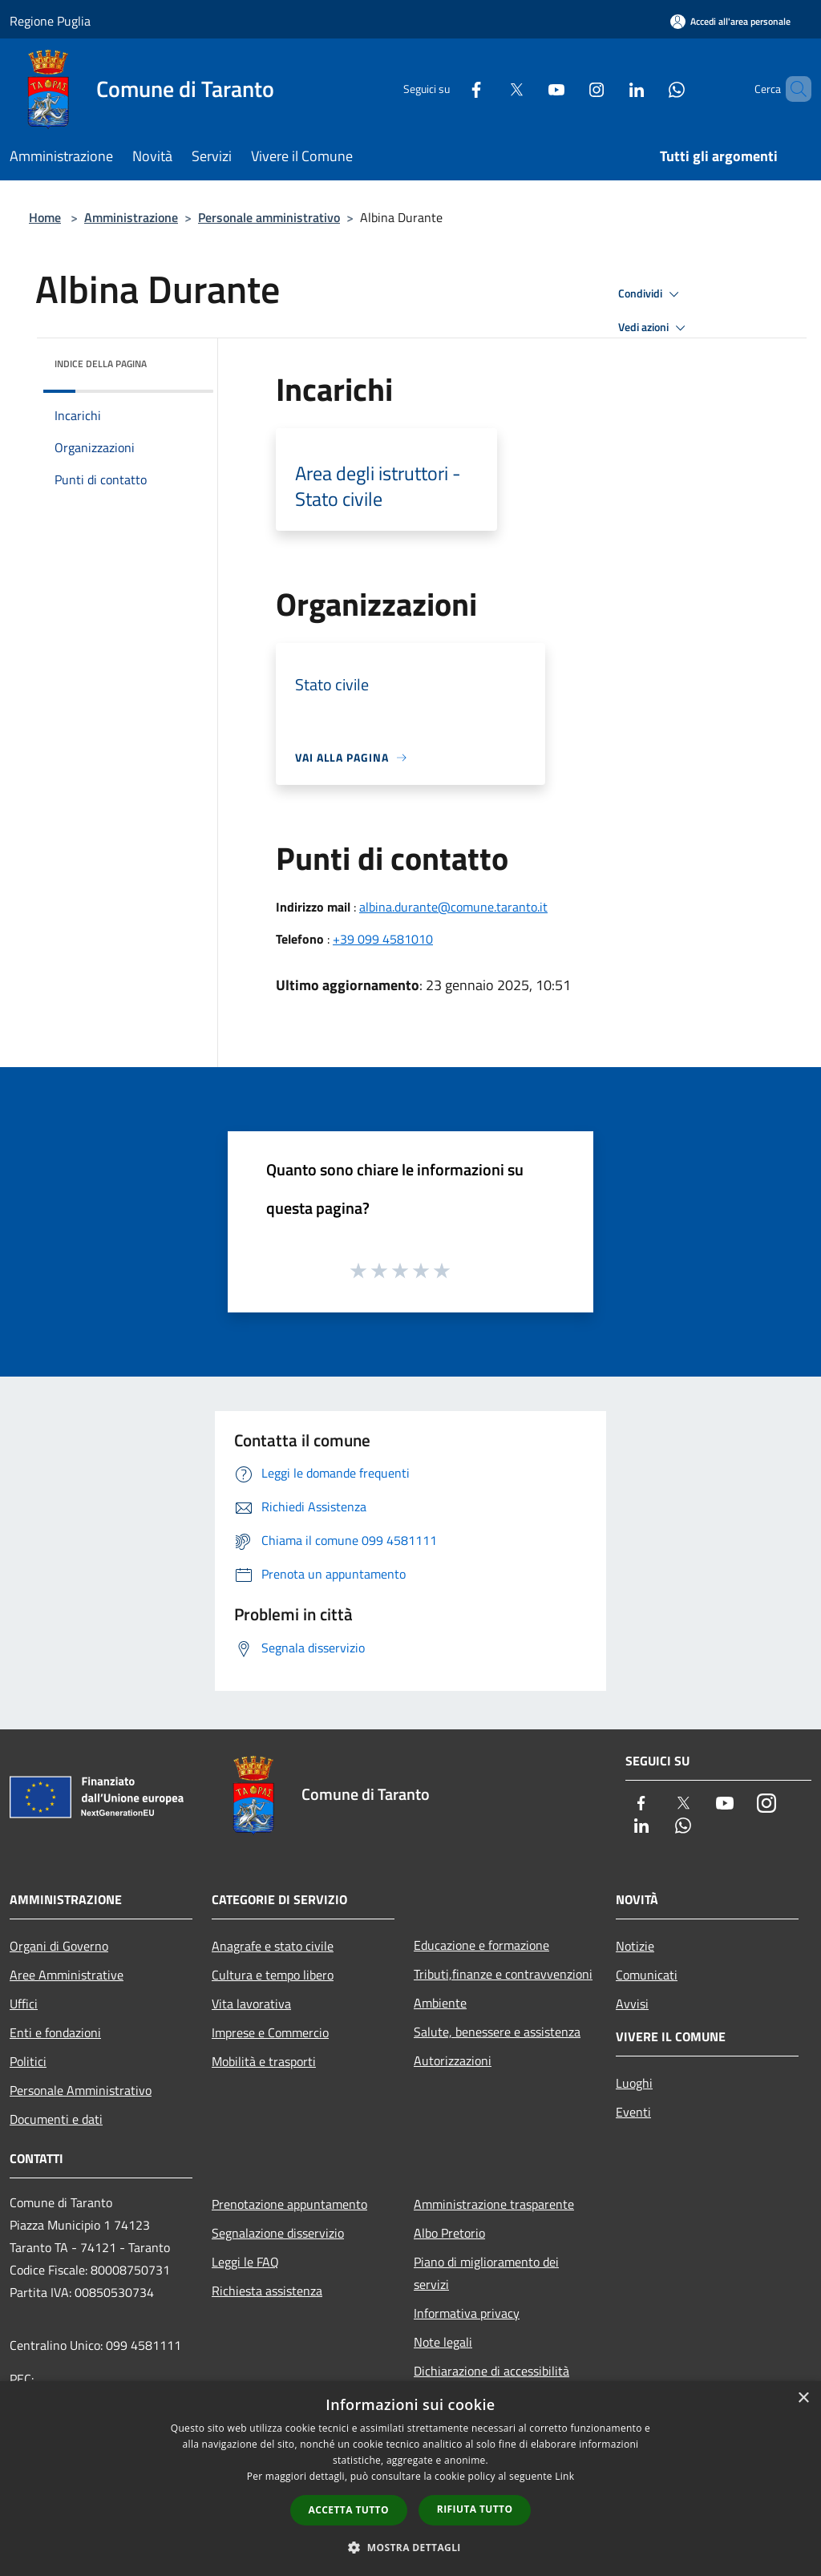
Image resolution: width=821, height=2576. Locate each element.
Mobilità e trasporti (264, 2061)
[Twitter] (489, 88)
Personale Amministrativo (81, 2090)
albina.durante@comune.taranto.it (453, 906)
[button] (410, 2547)
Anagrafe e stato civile (273, 1945)
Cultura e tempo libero (273, 1974)
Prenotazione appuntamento (289, 2204)
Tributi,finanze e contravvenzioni (503, 1974)
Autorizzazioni (452, 2060)
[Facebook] (449, 88)
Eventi (633, 2111)
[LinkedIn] (609, 88)
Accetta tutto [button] (349, 2510)
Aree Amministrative (66, 1974)
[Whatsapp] (649, 88)
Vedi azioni (654, 328)
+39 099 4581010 (383, 938)
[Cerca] (792, 89)
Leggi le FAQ (245, 2261)
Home (45, 217)
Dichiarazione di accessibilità (491, 2370)
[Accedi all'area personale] (730, 21)
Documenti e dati (56, 2119)
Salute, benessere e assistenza (497, 2031)
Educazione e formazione (481, 1945)
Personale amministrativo (269, 217)
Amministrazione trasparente (494, 2204)
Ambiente (440, 2002)
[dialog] (410, 2478)
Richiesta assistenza (267, 2290)
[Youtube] (529, 88)
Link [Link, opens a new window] (564, 2476)
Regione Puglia (50, 20)
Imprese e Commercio (270, 2032)
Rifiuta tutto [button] (475, 2509)
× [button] (803, 2398)
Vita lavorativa (251, 2003)
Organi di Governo (59, 1945)
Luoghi (634, 2083)
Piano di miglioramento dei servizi (486, 2273)
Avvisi (632, 2003)
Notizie (635, 1945)
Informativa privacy (467, 2313)
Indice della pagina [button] (101, 363)
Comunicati (646, 1974)
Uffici (24, 2003)
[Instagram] (569, 88)
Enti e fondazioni (55, 2032)
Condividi (651, 294)
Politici (28, 2061)
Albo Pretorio (449, 2232)
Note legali (443, 2342)
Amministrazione (131, 217)
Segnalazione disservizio (278, 2232)
